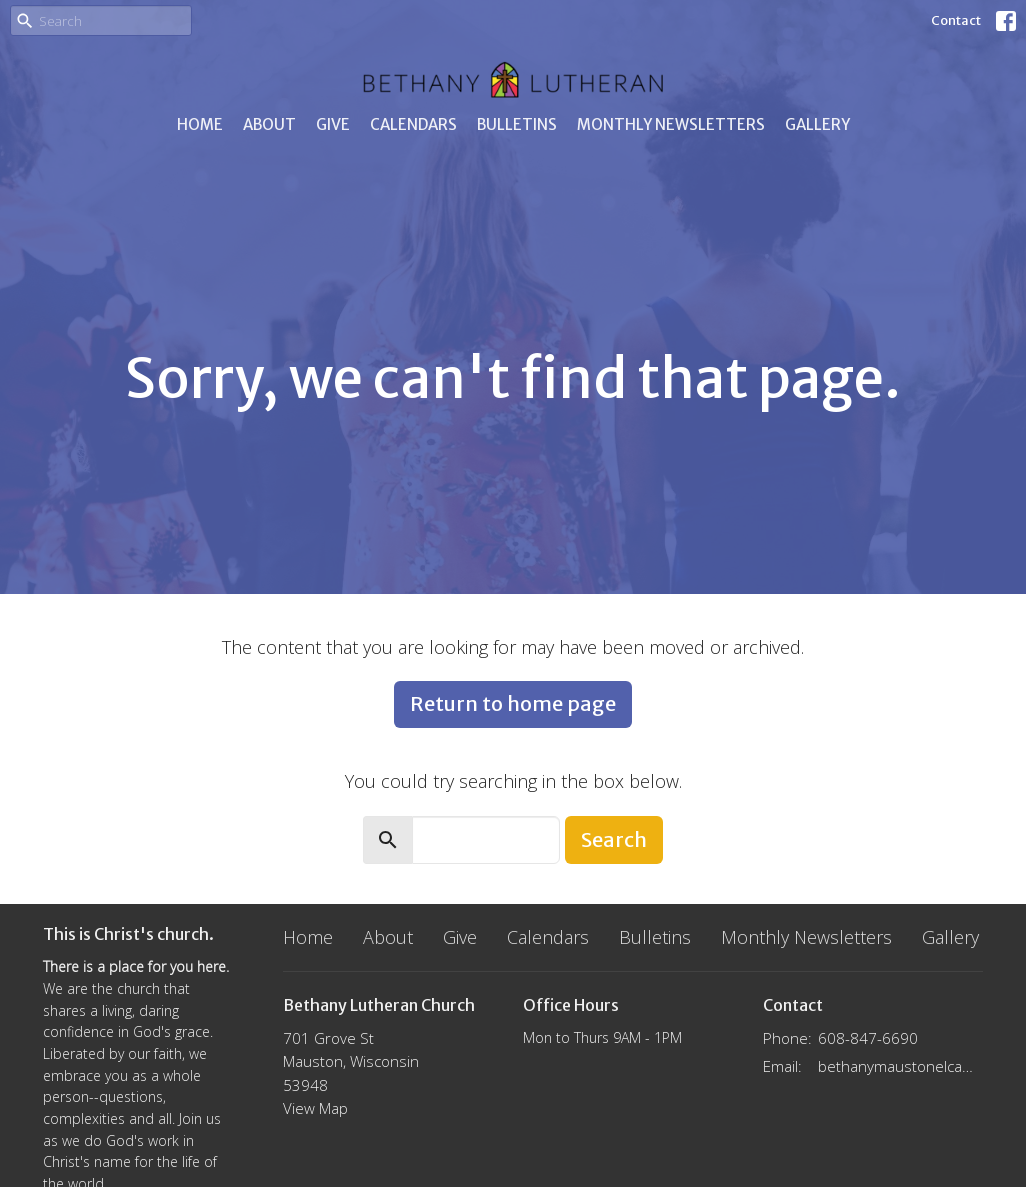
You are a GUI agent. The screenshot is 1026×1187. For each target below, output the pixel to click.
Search (614, 839)
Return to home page (513, 703)
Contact (956, 20)
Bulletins (517, 124)
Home (200, 124)
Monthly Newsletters (671, 124)
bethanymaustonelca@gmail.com (900, 1066)
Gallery (817, 124)
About (269, 124)
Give (333, 124)
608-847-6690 (868, 1038)
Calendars (413, 124)
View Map (315, 1108)
